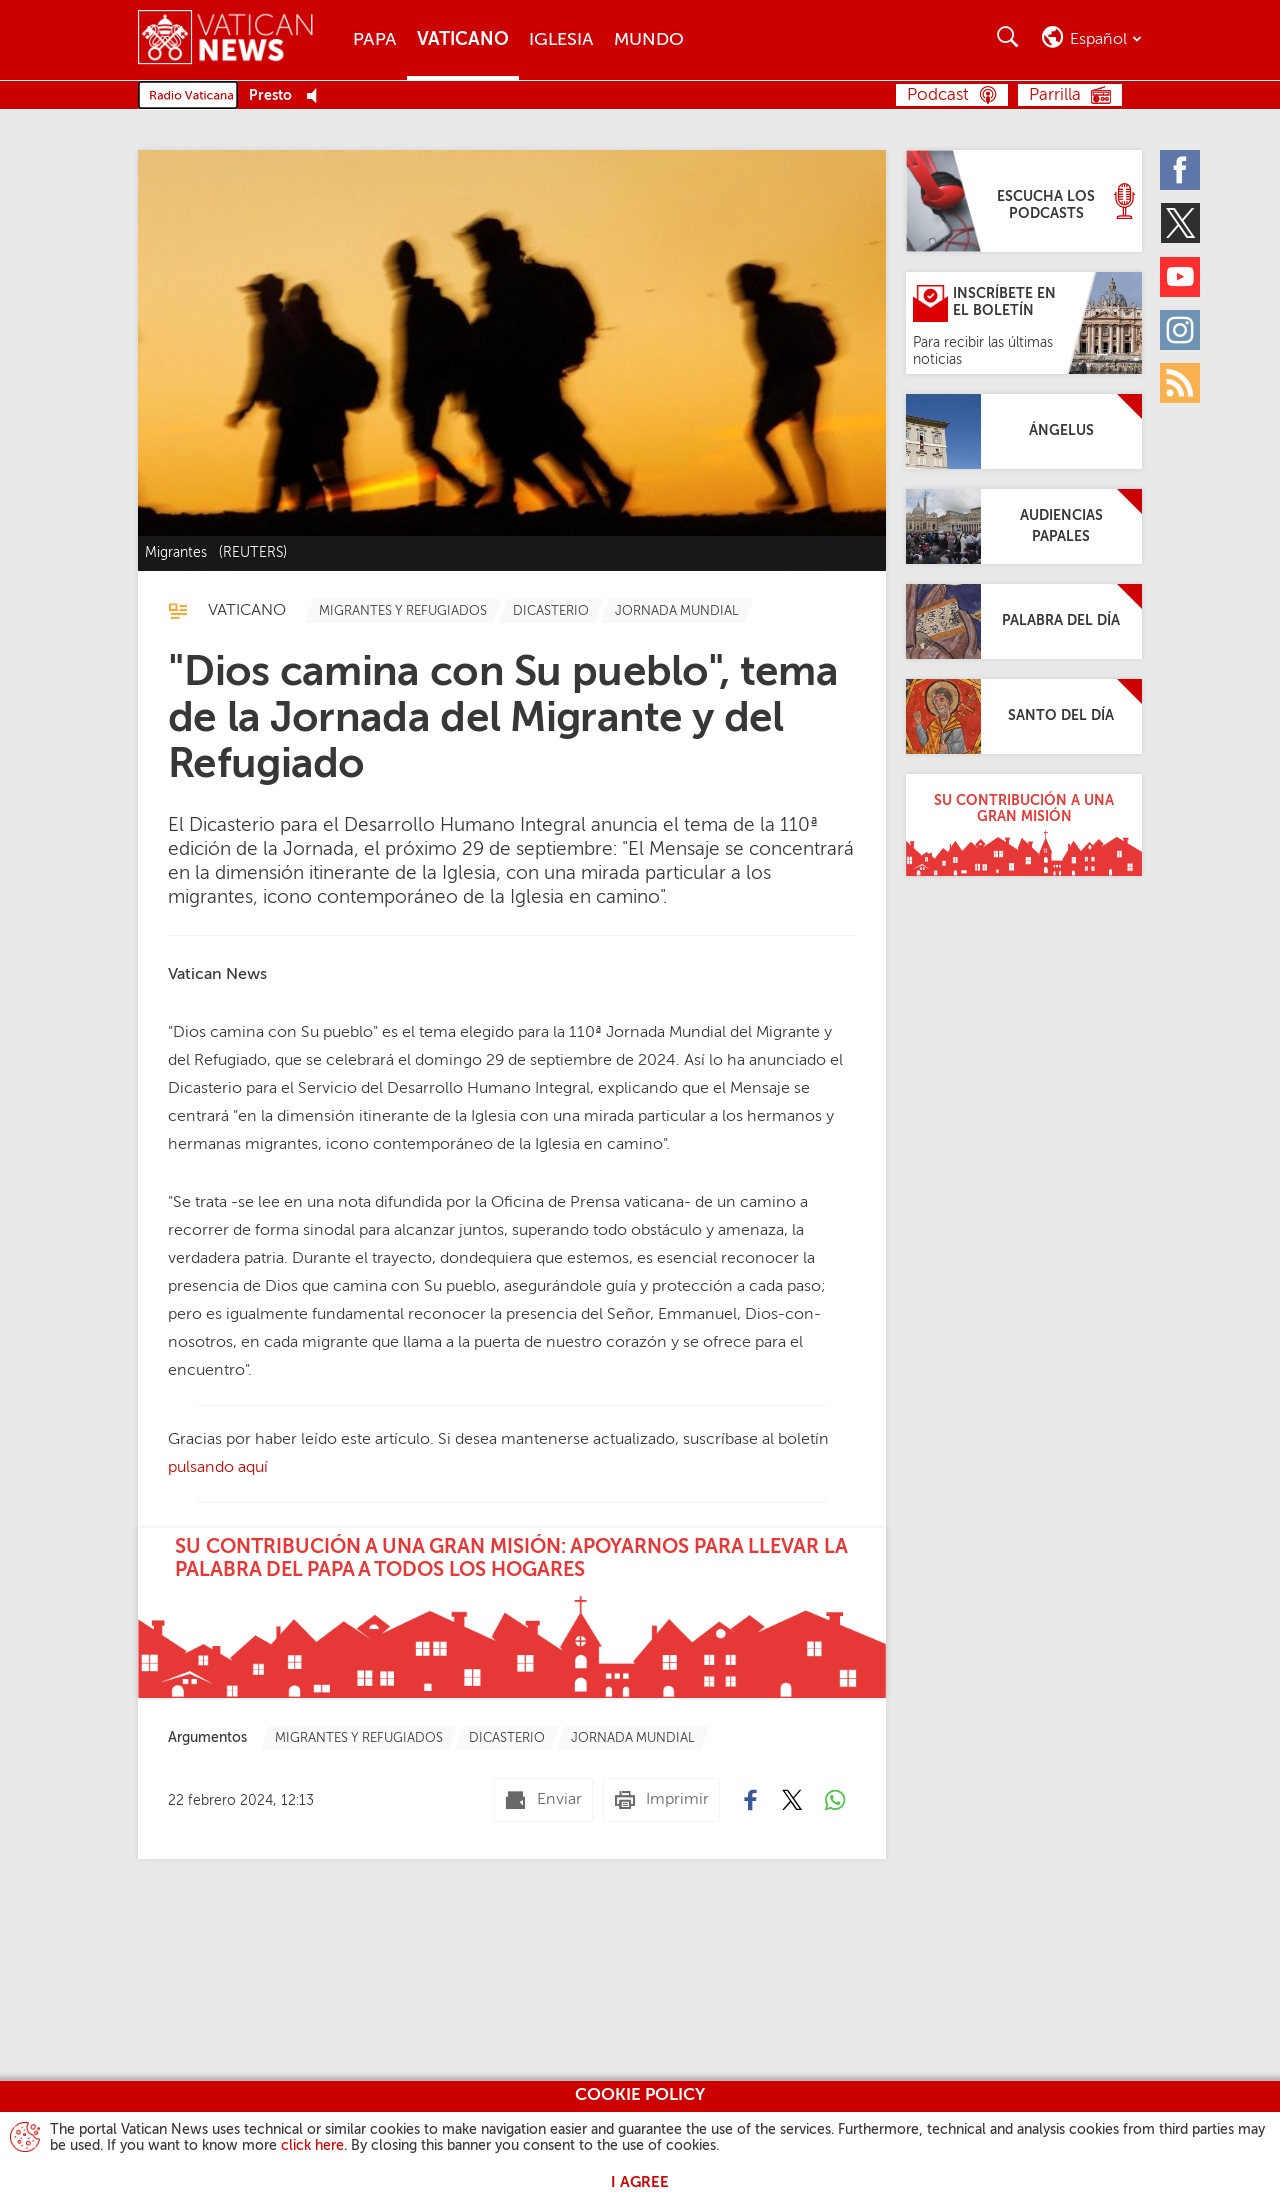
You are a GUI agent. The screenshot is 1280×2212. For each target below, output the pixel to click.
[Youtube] (1180, 277)
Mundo (649, 40)
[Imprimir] (661, 1800)
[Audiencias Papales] (1024, 526)
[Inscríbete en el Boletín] (1024, 323)
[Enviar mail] (543, 1800)
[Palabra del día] (1024, 621)
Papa (375, 40)
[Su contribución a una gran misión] (1024, 825)
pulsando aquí (218, 1468)
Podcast (938, 95)
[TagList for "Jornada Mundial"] (677, 611)
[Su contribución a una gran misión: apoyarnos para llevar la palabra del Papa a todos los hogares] (512, 1613)
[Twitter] (1180, 223)
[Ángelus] (1024, 431)
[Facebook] (1180, 170)
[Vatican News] (240, 39)
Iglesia (561, 40)
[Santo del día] (1024, 716)
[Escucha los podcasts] (1024, 201)
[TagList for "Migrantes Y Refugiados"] (403, 611)
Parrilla (1055, 95)
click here (312, 2146)
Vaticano (463, 40)
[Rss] (1180, 383)
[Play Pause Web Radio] (317, 96)
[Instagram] (1180, 330)
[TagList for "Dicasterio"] (551, 611)
